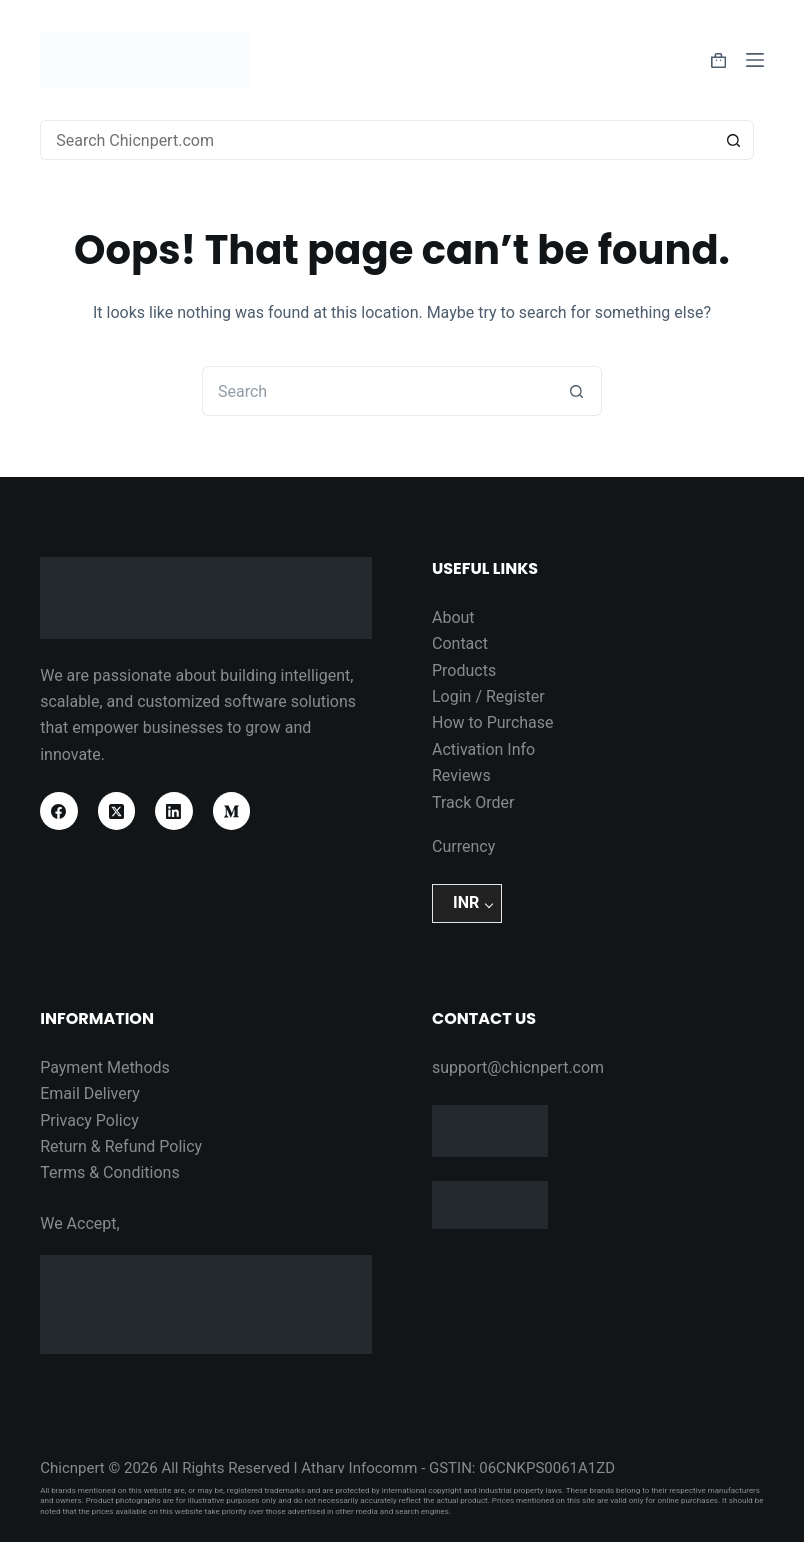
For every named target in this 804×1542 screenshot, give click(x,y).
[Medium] (232, 811)
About (453, 617)
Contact (460, 643)
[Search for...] (377, 140)
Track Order (473, 802)
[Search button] (734, 140)
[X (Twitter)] (117, 811)
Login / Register (488, 696)
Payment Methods (105, 1067)
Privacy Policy (89, 1120)
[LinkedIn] (174, 811)
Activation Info (483, 749)
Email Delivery (90, 1093)
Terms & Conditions (110, 1172)
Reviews (461, 775)
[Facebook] (59, 811)
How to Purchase (493, 722)
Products (464, 670)
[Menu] (755, 60)
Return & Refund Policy (121, 1146)
